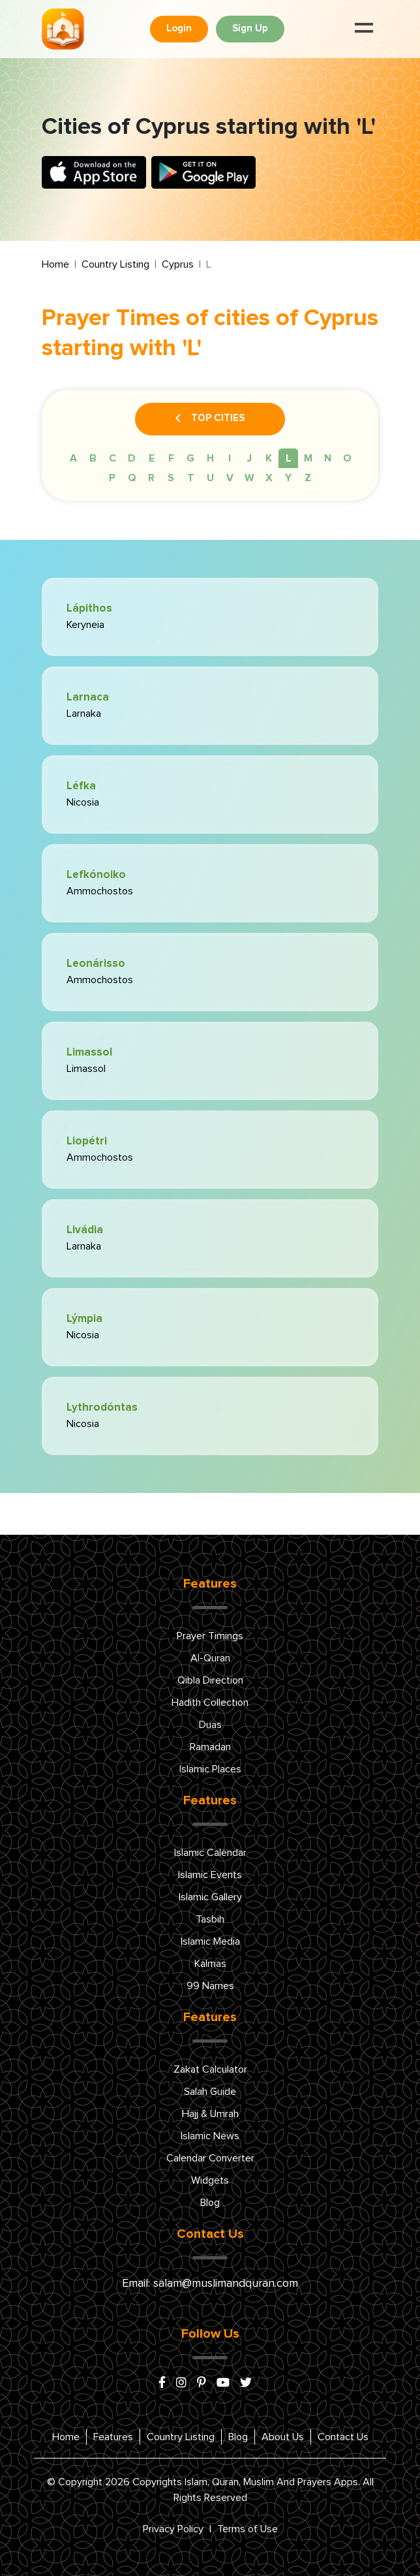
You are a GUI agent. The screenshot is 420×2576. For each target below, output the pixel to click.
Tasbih (210, 1919)
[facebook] (162, 2383)
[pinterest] (201, 2383)
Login (179, 28)
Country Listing (115, 264)
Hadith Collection (210, 1702)
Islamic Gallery (210, 1897)
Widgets (210, 2180)
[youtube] (223, 2383)
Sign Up (250, 28)
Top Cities (210, 419)
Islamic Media (210, 1941)
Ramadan (210, 1747)
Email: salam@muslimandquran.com (210, 2283)
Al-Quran (210, 1658)
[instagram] (181, 2383)
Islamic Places (210, 1769)
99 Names (210, 1986)
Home (55, 264)
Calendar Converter (210, 2158)
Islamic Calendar (210, 1852)
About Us (283, 2437)
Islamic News (210, 2136)
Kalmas (210, 1963)
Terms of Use (247, 2529)
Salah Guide (210, 2091)
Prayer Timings (210, 1636)
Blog (210, 2202)
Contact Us (343, 2437)
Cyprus (178, 264)
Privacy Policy (173, 2529)
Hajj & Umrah (210, 2114)
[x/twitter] (246, 2383)
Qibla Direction (210, 1680)
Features (113, 2437)
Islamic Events (210, 1875)
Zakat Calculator (210, 2069)
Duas (210, 1725)
